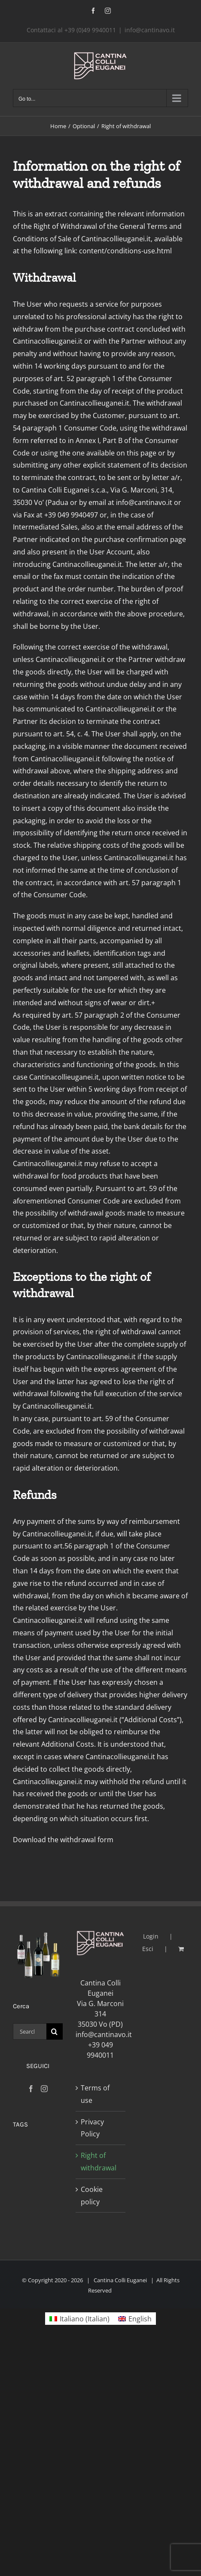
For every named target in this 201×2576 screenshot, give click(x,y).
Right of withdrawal (98, 2162)
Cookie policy (92, 2196)
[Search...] (29, 2031)
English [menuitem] (140, 2319)
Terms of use (95, 2094)
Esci (147, 1949)
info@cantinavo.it (150, 30)
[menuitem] (79, 2318)
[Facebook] (30, 2088)
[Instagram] (44, 2088)
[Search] (54, 2031)
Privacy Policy (92, 2128)
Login (150, 1936)
